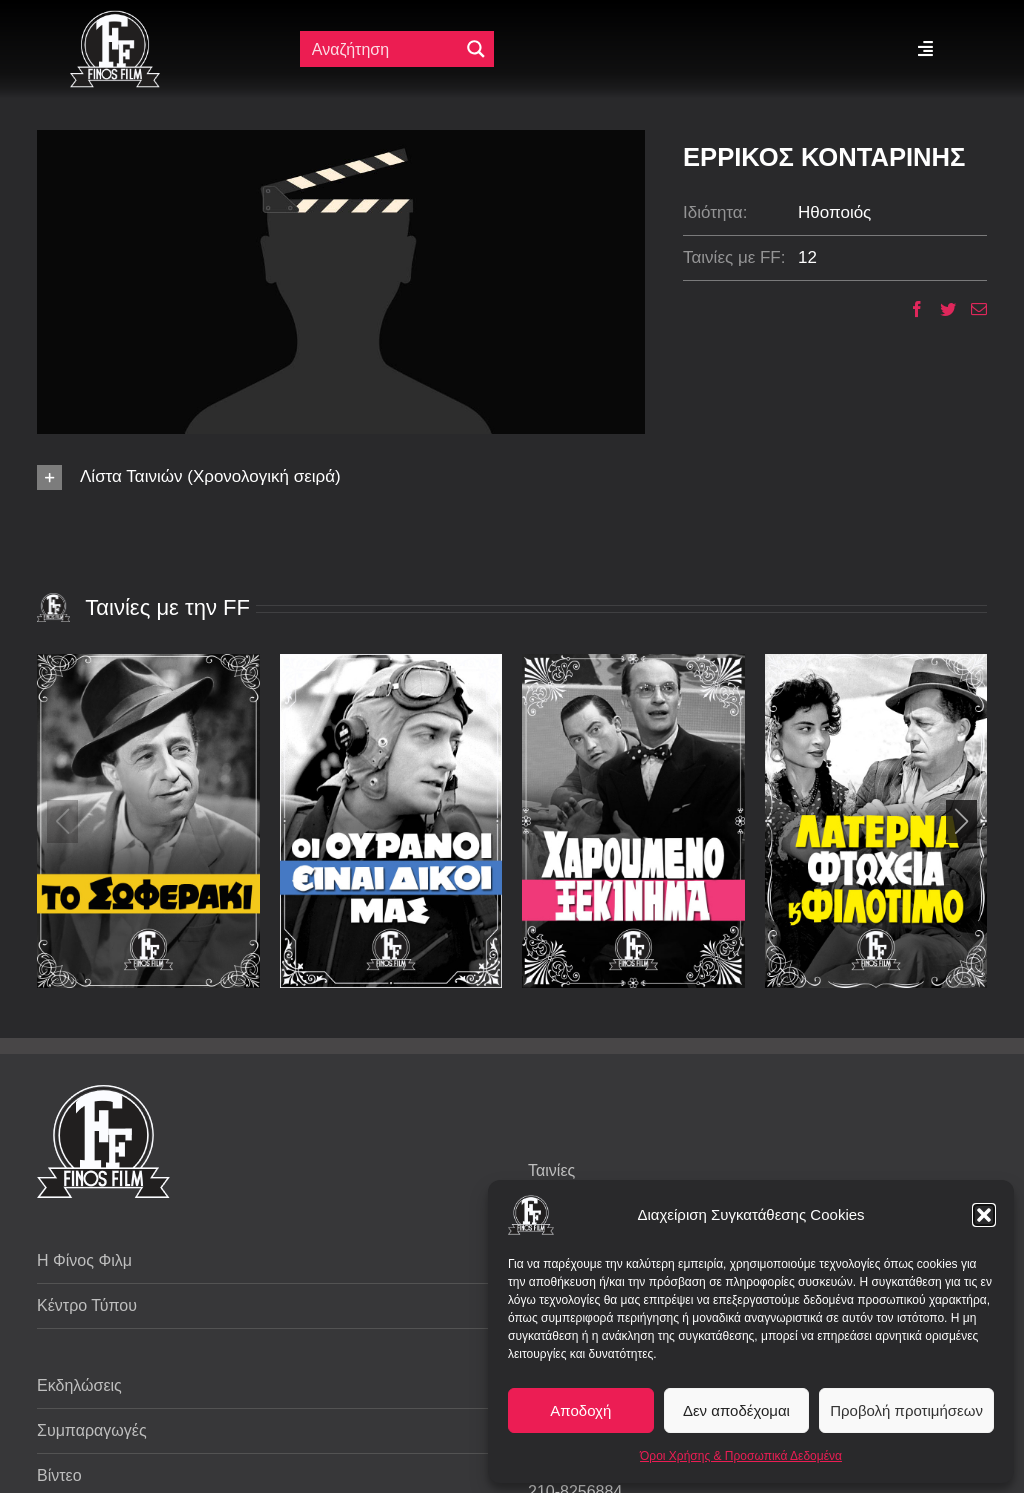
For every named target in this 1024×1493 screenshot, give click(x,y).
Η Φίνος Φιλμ (84, 1260)
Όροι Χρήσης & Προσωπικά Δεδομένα (741, 1456)
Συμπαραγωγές (92, 1430)
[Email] (971, 309)
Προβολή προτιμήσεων (906, 1410)
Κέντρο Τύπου (87, 1305)
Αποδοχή (580, 1410)
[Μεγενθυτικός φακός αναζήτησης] (476, 49)
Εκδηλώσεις (79, 1385)
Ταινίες (551, 1170)
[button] (984, 1215)
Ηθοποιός (834, 212)
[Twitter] (940, 309)
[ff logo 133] (115, 18)
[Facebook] (909, 309)
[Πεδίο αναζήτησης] (381, 49)
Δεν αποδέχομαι (736, 1410)
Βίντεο (59, 1475)
